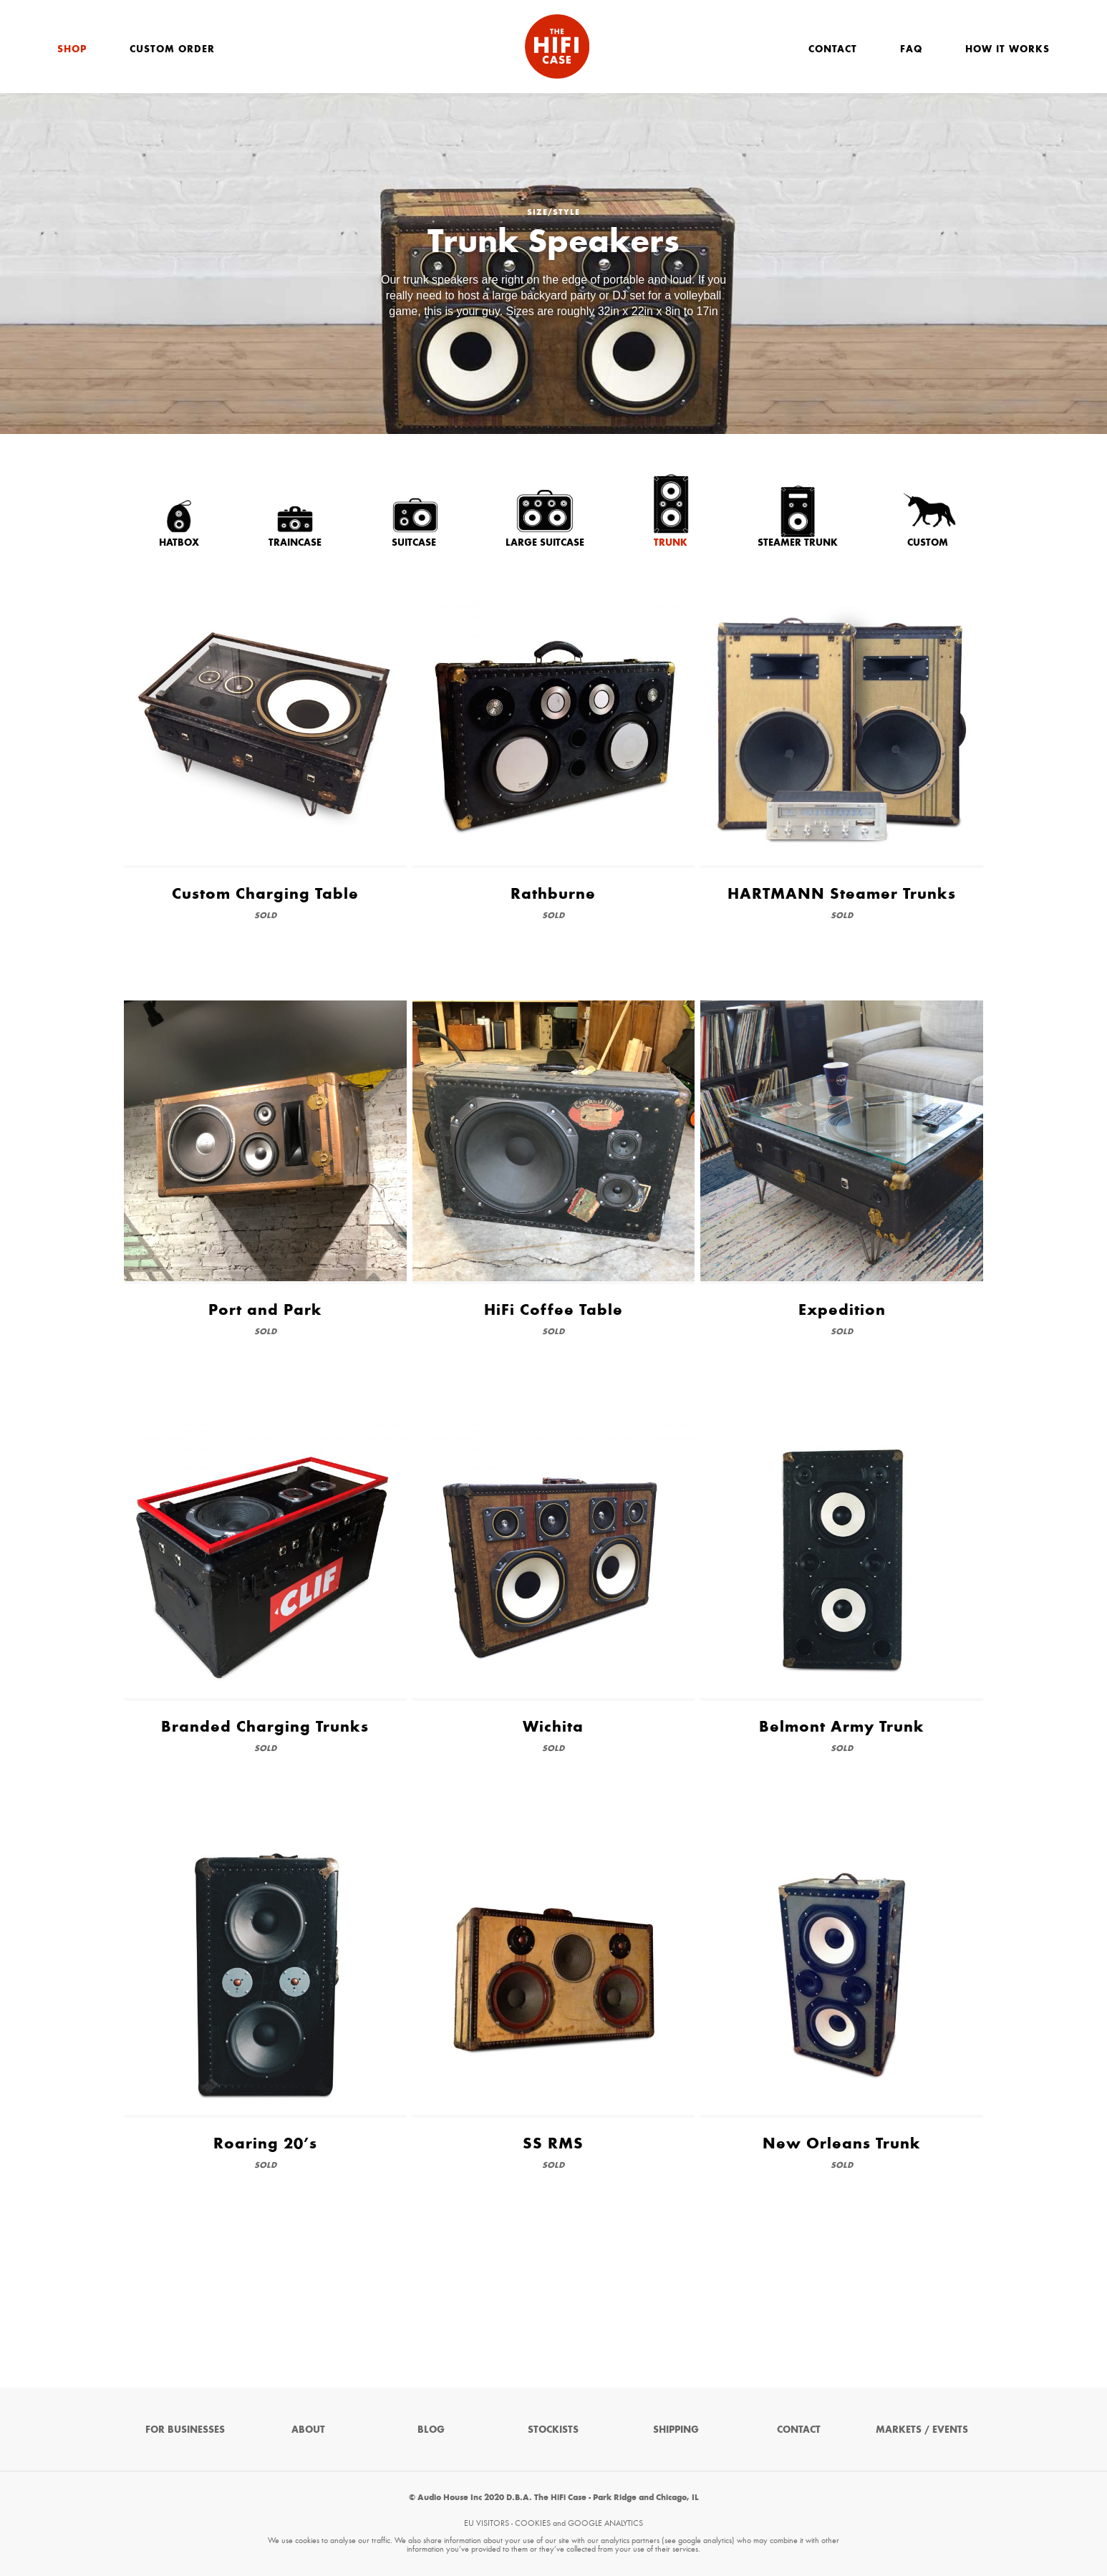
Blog (431, 2429)
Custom (927, 542)
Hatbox (179, 542)
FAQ (911, 49)
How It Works (1007, 49)
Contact (832, 49)
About (308, 2429)
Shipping (676, 2429)
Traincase (295, 542)
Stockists (553, 2429)
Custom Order (172, 49)
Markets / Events (922, 2429)
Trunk (670, 542)
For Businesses (185, 2429)
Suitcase (414, 542)
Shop (72, 49)
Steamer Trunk (798, 542)
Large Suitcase (545, 542)
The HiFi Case (557, 46)
